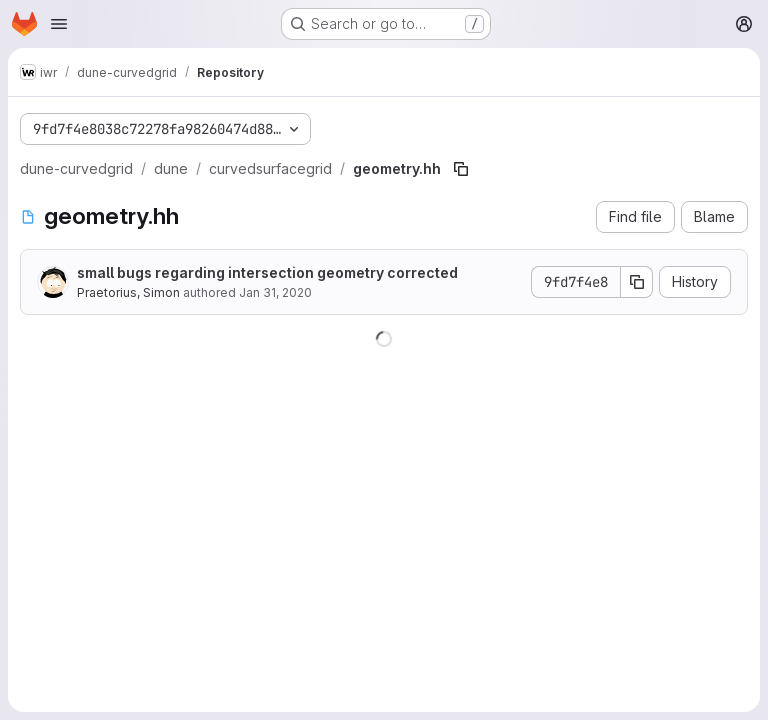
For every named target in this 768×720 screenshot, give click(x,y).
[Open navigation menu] (59, 24)
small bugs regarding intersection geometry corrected (267, 272)
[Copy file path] (461, 169)
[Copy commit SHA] (637, 282)
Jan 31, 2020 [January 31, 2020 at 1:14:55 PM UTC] (275, 292)
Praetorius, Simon (128, 292)
